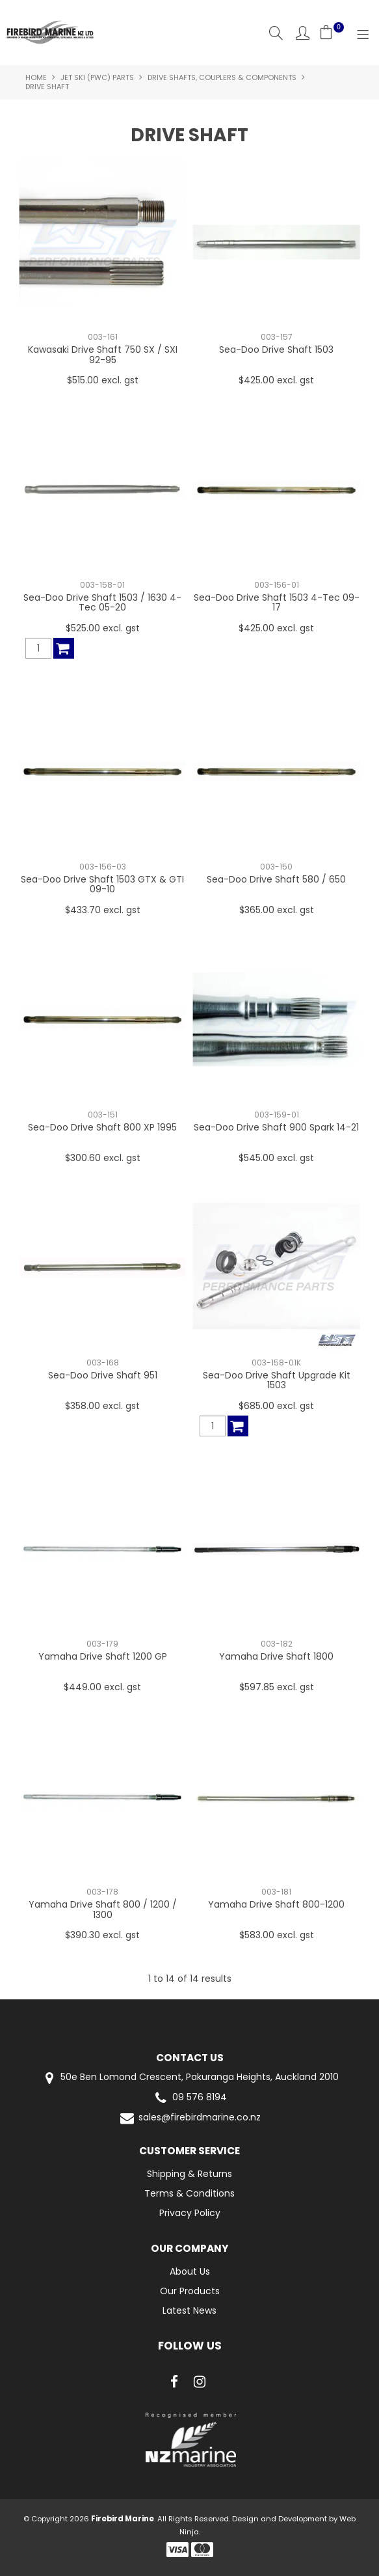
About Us (190, 2271)
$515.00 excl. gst (102, 380)
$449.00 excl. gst (102, 1686)
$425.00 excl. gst (276, 380)
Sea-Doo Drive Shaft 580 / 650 (276, 879)
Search (276, 33)
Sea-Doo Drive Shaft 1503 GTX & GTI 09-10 (102, 884)
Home (36, 77)
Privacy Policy (189, 2212)
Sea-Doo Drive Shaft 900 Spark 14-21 (276, 1127)
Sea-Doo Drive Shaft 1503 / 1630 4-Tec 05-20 (102, 602)
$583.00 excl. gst (276, 1934)
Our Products (190, 2290)
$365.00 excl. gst (276, 909)
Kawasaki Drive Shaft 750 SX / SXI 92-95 (102, 354)
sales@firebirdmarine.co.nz (189, 2118)
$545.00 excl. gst (276, 1157)
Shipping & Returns (189, 2173)
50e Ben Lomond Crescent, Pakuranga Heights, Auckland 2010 (189, 2078)
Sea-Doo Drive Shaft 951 (102, 1375)
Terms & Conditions (189, 2193)
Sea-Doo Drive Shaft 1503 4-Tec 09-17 (276, 602)
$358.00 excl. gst (102, 1405)
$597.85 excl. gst (276, 1686)
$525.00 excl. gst (103, 628)
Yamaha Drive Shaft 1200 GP (102, 1656)
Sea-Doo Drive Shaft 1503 (276, 349)
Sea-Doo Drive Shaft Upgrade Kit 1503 (276, 1380)
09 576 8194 (189, 2098)
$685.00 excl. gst (276, 1405)
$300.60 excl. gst (102, 1157)
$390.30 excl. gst (102, 1934)
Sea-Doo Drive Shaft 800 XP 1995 (102, 1127)
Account (302, 33)
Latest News (189, 2310)
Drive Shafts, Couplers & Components (222, 77)
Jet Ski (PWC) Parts (97, 77)
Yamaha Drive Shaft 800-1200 (276, 1904)
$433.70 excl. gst (102, 909)
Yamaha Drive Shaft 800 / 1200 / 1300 (103, 1909)
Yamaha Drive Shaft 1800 (276, 1656)
